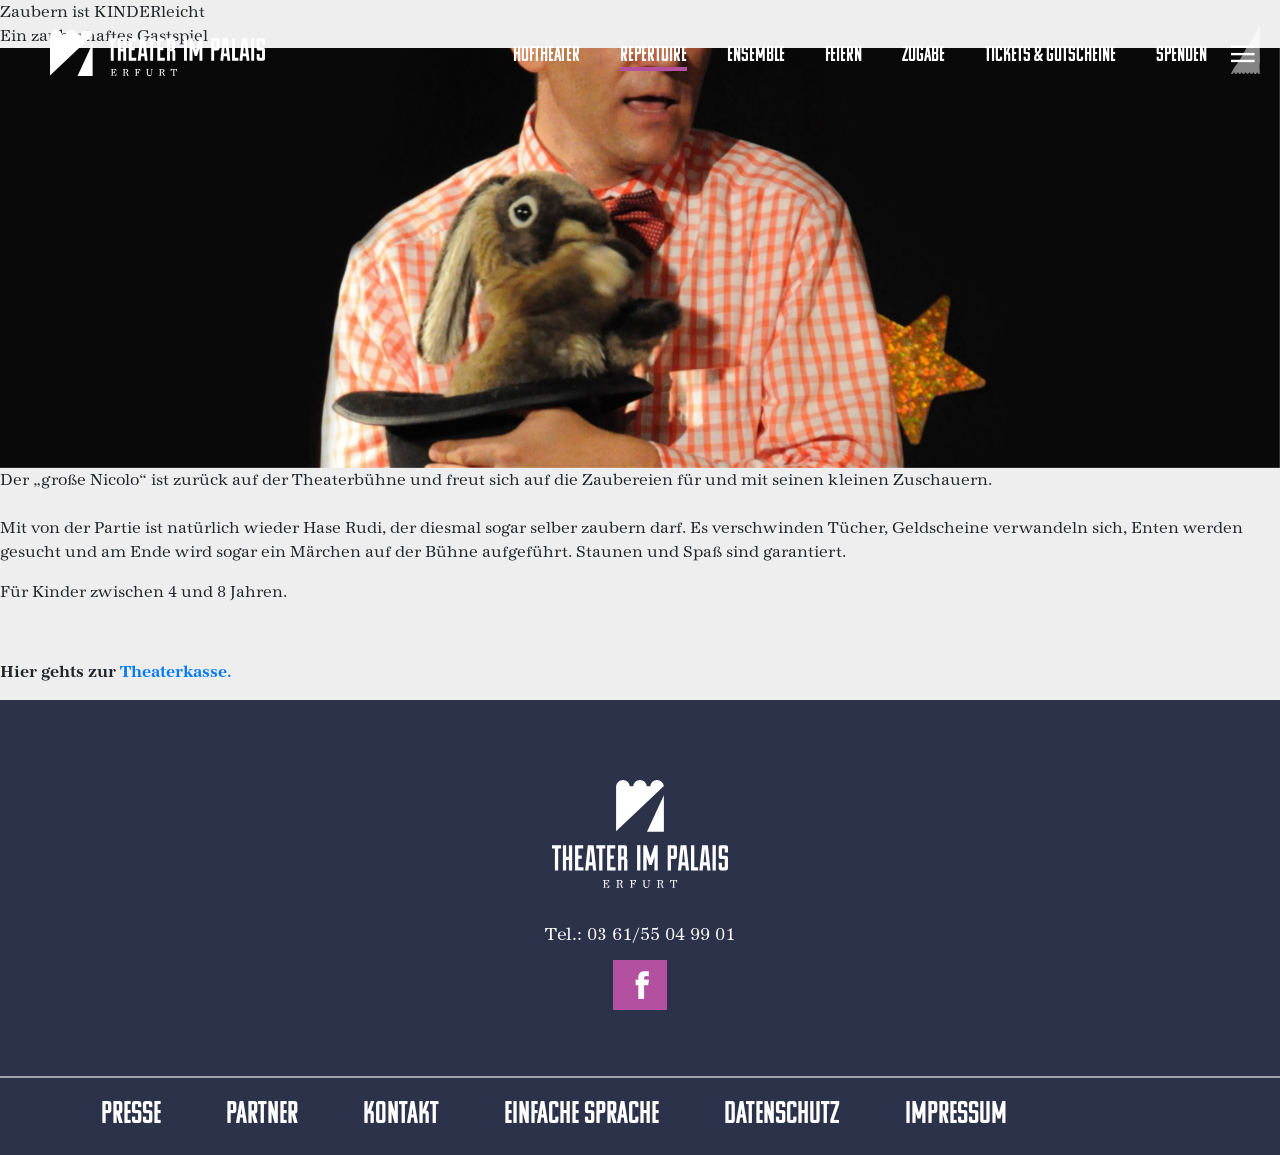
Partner (262, 1115)
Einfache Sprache (581, 1115)
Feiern (843, 55)
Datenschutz (782, 1115)
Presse (131, 1115)
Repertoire (653, 55)
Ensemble (756, 55)
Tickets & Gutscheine (1050, 55)
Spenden (1181, 55)
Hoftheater (546, 55)
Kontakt (401, 1115)
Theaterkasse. (176, 671)
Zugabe (923, 55)
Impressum (956, 1115)
